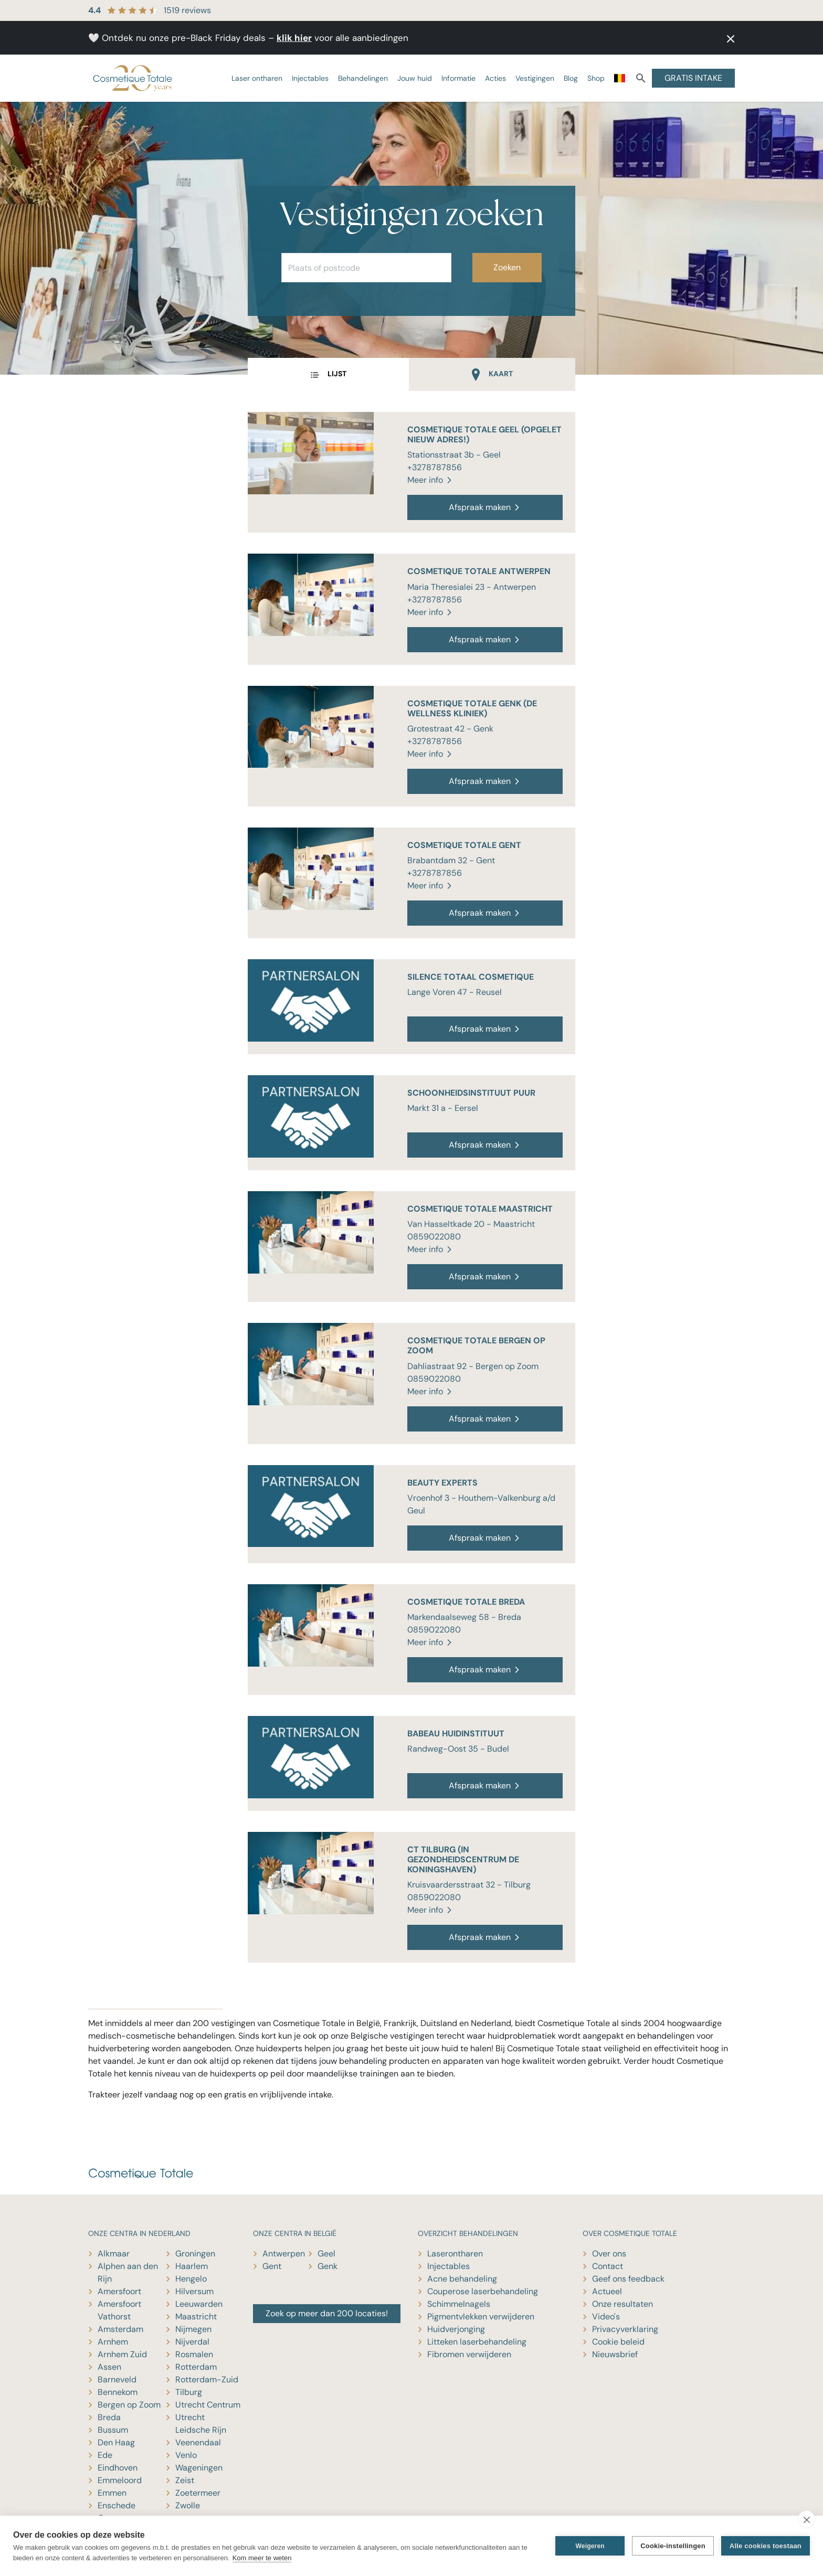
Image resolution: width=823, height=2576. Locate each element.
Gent (271, 2266)
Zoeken (507, 267)
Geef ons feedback (628, 2278)
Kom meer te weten (262, 2558)
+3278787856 (434, 467)
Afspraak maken (485, 507)
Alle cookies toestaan (765, 2546)
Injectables (310, 78)
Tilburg (188, 2392)
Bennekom (118, 2392)
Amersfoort (119, 2291)
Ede (105, 2455)
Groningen (195, 2253)
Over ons (609, 2253)
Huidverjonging (456, 2329)
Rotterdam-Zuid (206, 2379)
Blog (571, 78)
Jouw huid (414, 78)
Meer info (430, 479)
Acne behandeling (462, 2278)
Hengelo (191, 2278)
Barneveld (117, 2379)
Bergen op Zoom (129, 2404)
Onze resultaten (622, 2303)
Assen (109, 2366)
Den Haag (116, 2442)
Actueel (607, 2291)
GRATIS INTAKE (693, 77)
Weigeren (589, 2546)
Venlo (186, 2455)
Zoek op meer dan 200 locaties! (327, 2313)
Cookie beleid (618, 2341)
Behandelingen (363, 78)
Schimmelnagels (458, 2303)
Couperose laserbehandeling (482, 2291)
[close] (806, 2519)
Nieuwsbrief (615, 2354)
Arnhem (113, 2341)
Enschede (116, 2505)
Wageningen (199, 2467)
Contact (607, 2266)
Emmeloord (120, 2480)
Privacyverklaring (625, 2329)
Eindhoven (118, 2467)
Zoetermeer (197, 2492)
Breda (109, 2417)
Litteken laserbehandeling (476, 2341)
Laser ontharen (256, 78)
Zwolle (187, 2505)
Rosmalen (194, 2354)
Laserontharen (455, 2253)
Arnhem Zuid (122, 2354)
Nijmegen (193, 2329)
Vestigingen (534, 78)
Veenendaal (198, 2442)
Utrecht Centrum (207, 2404)
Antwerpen (283, 2253)
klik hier (294, 38)
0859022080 (434, 1236)
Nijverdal (192, 2341)
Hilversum (194, 2291)
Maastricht (196, 2316)
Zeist (184, 2480)
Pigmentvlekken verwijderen (480, 2316)
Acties (495, 78)
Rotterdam (196, 2366)
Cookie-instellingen (672, 2546)
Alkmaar (114, 2253)
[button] (727, 38)
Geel (326, 2253)
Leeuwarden (199, 2303)
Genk (327, 2266)
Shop (596, 78)
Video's (606, 2316)
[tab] (328, 374)
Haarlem (191, 2266)
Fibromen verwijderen (469, 2354)
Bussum (113, 2429)
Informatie (458, 78)
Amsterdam (120, 2329)
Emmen (112, 2492)
